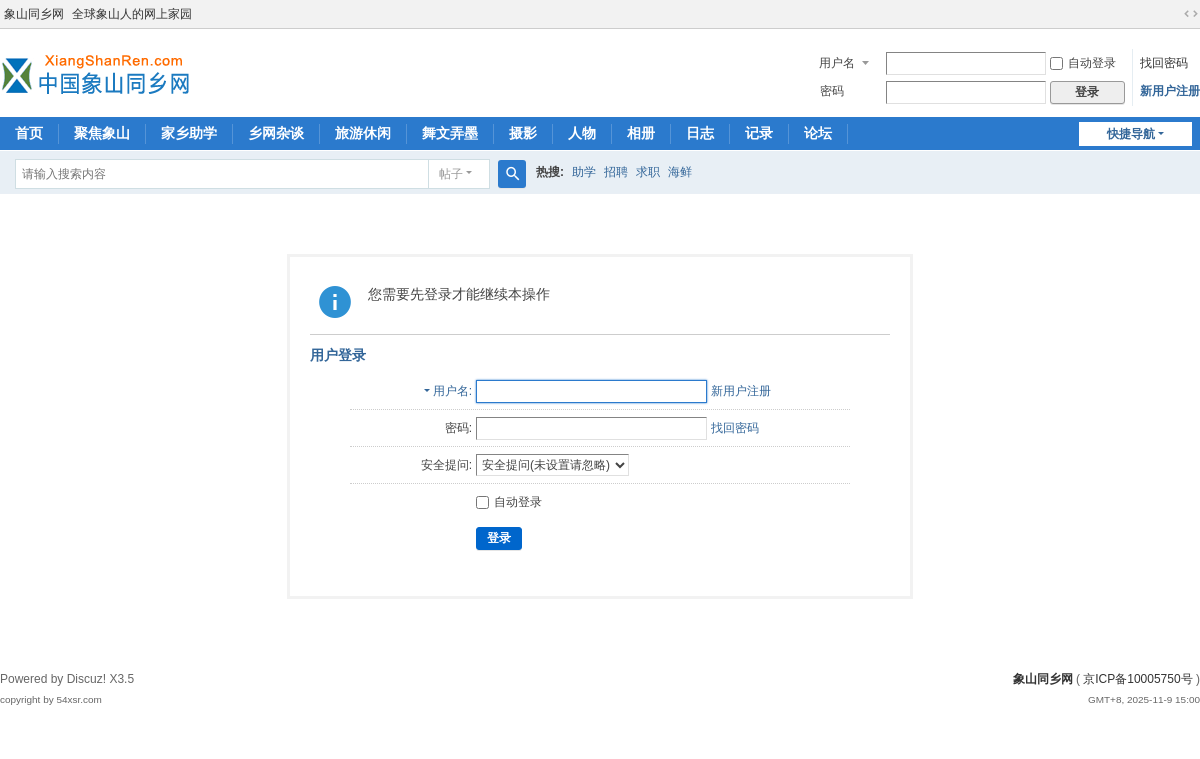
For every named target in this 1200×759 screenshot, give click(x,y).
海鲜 (680, 172)
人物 (582, 133)
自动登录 (1083, 63)
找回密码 (1164, 63)
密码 (832, 91)
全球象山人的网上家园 (132, 14)
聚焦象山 (102, 133)
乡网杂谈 (276, 133)
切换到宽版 (1191, 14)
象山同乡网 (34, 14)
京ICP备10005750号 (1137, 679)
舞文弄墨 (450, 133)
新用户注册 (1170, 91)
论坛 (818, 133)
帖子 (451, 174)
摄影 (523, 133)
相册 (641, 133)
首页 (29, 133)
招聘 (616, 172)
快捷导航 (1131, 134)
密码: (458, 428)
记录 (759, 133)
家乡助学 (189, 133)
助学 (584, 172)
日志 (700, 133)
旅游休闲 (363, 133)
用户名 (837, 63)
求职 (648, 172)
